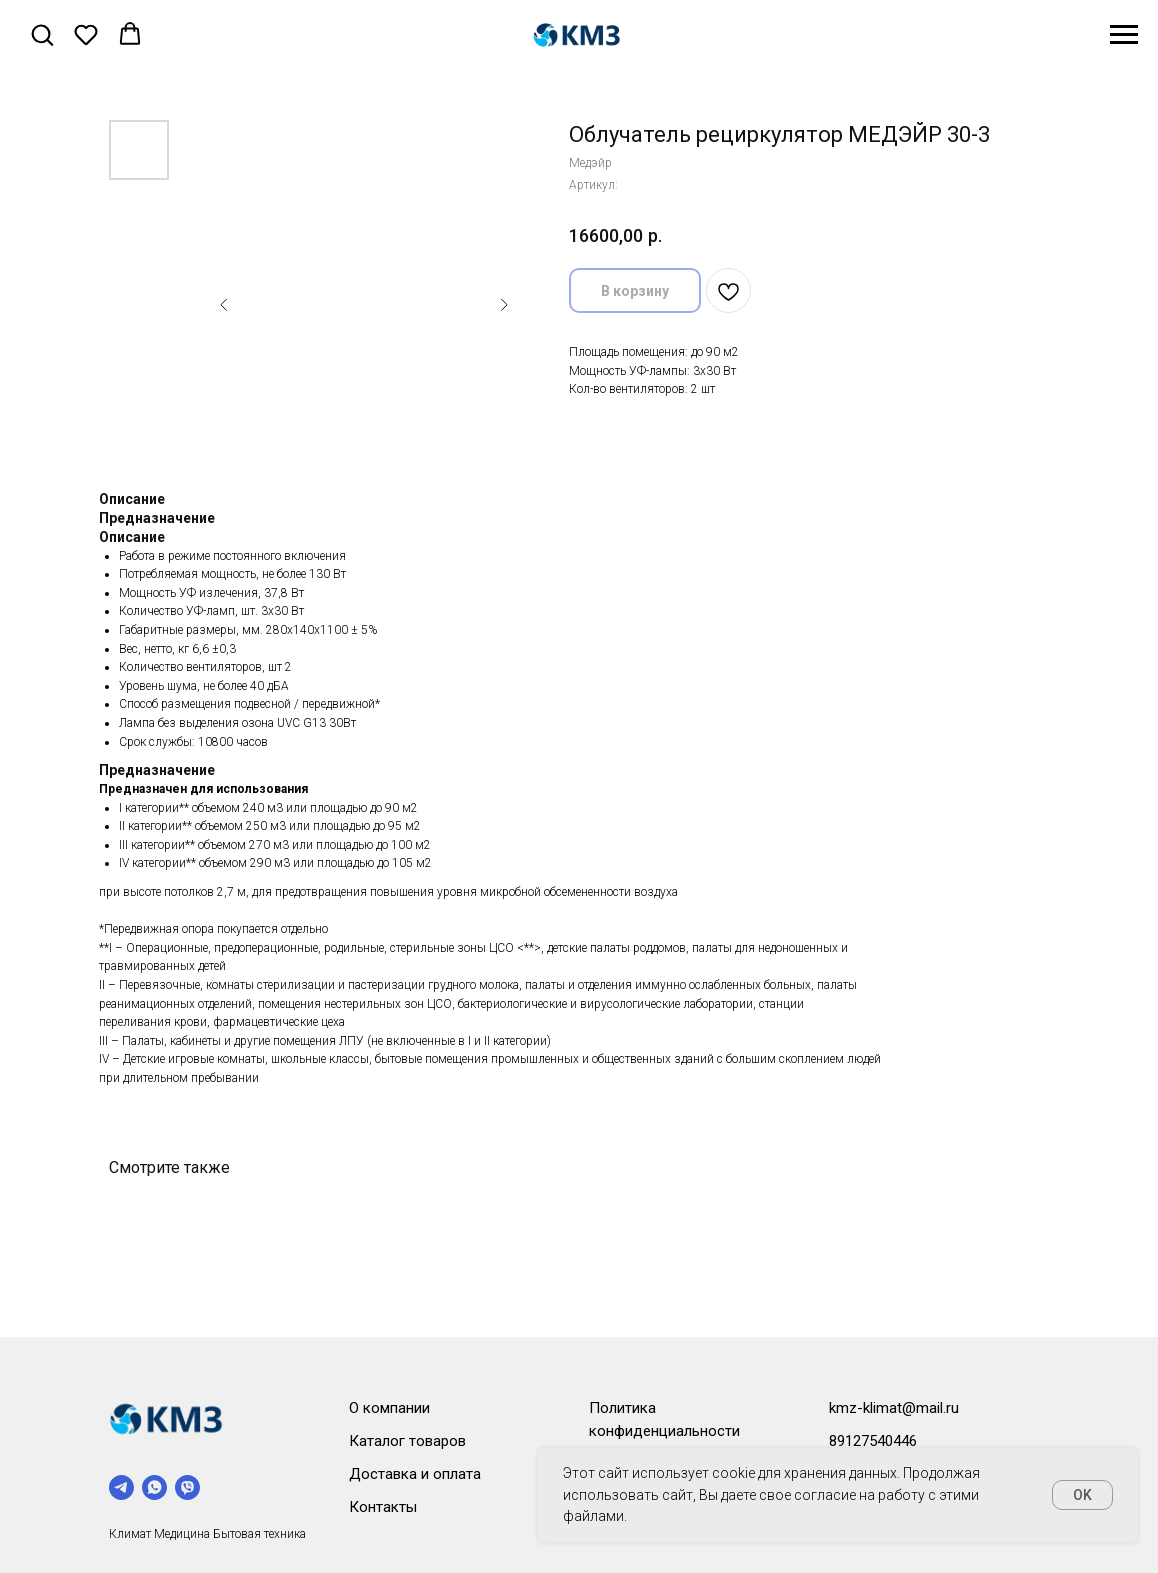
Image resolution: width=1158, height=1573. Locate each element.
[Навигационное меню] (1124, 35)
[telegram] (121, 1487)
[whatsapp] (154, 1487)
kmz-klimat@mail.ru (894, 1408)
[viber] (187, 1487)
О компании (389, 1408)
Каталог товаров (407, 1441)
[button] (42, 34)
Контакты (383, 1507)
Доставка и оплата (415, 1474)
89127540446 (873, 1441)
